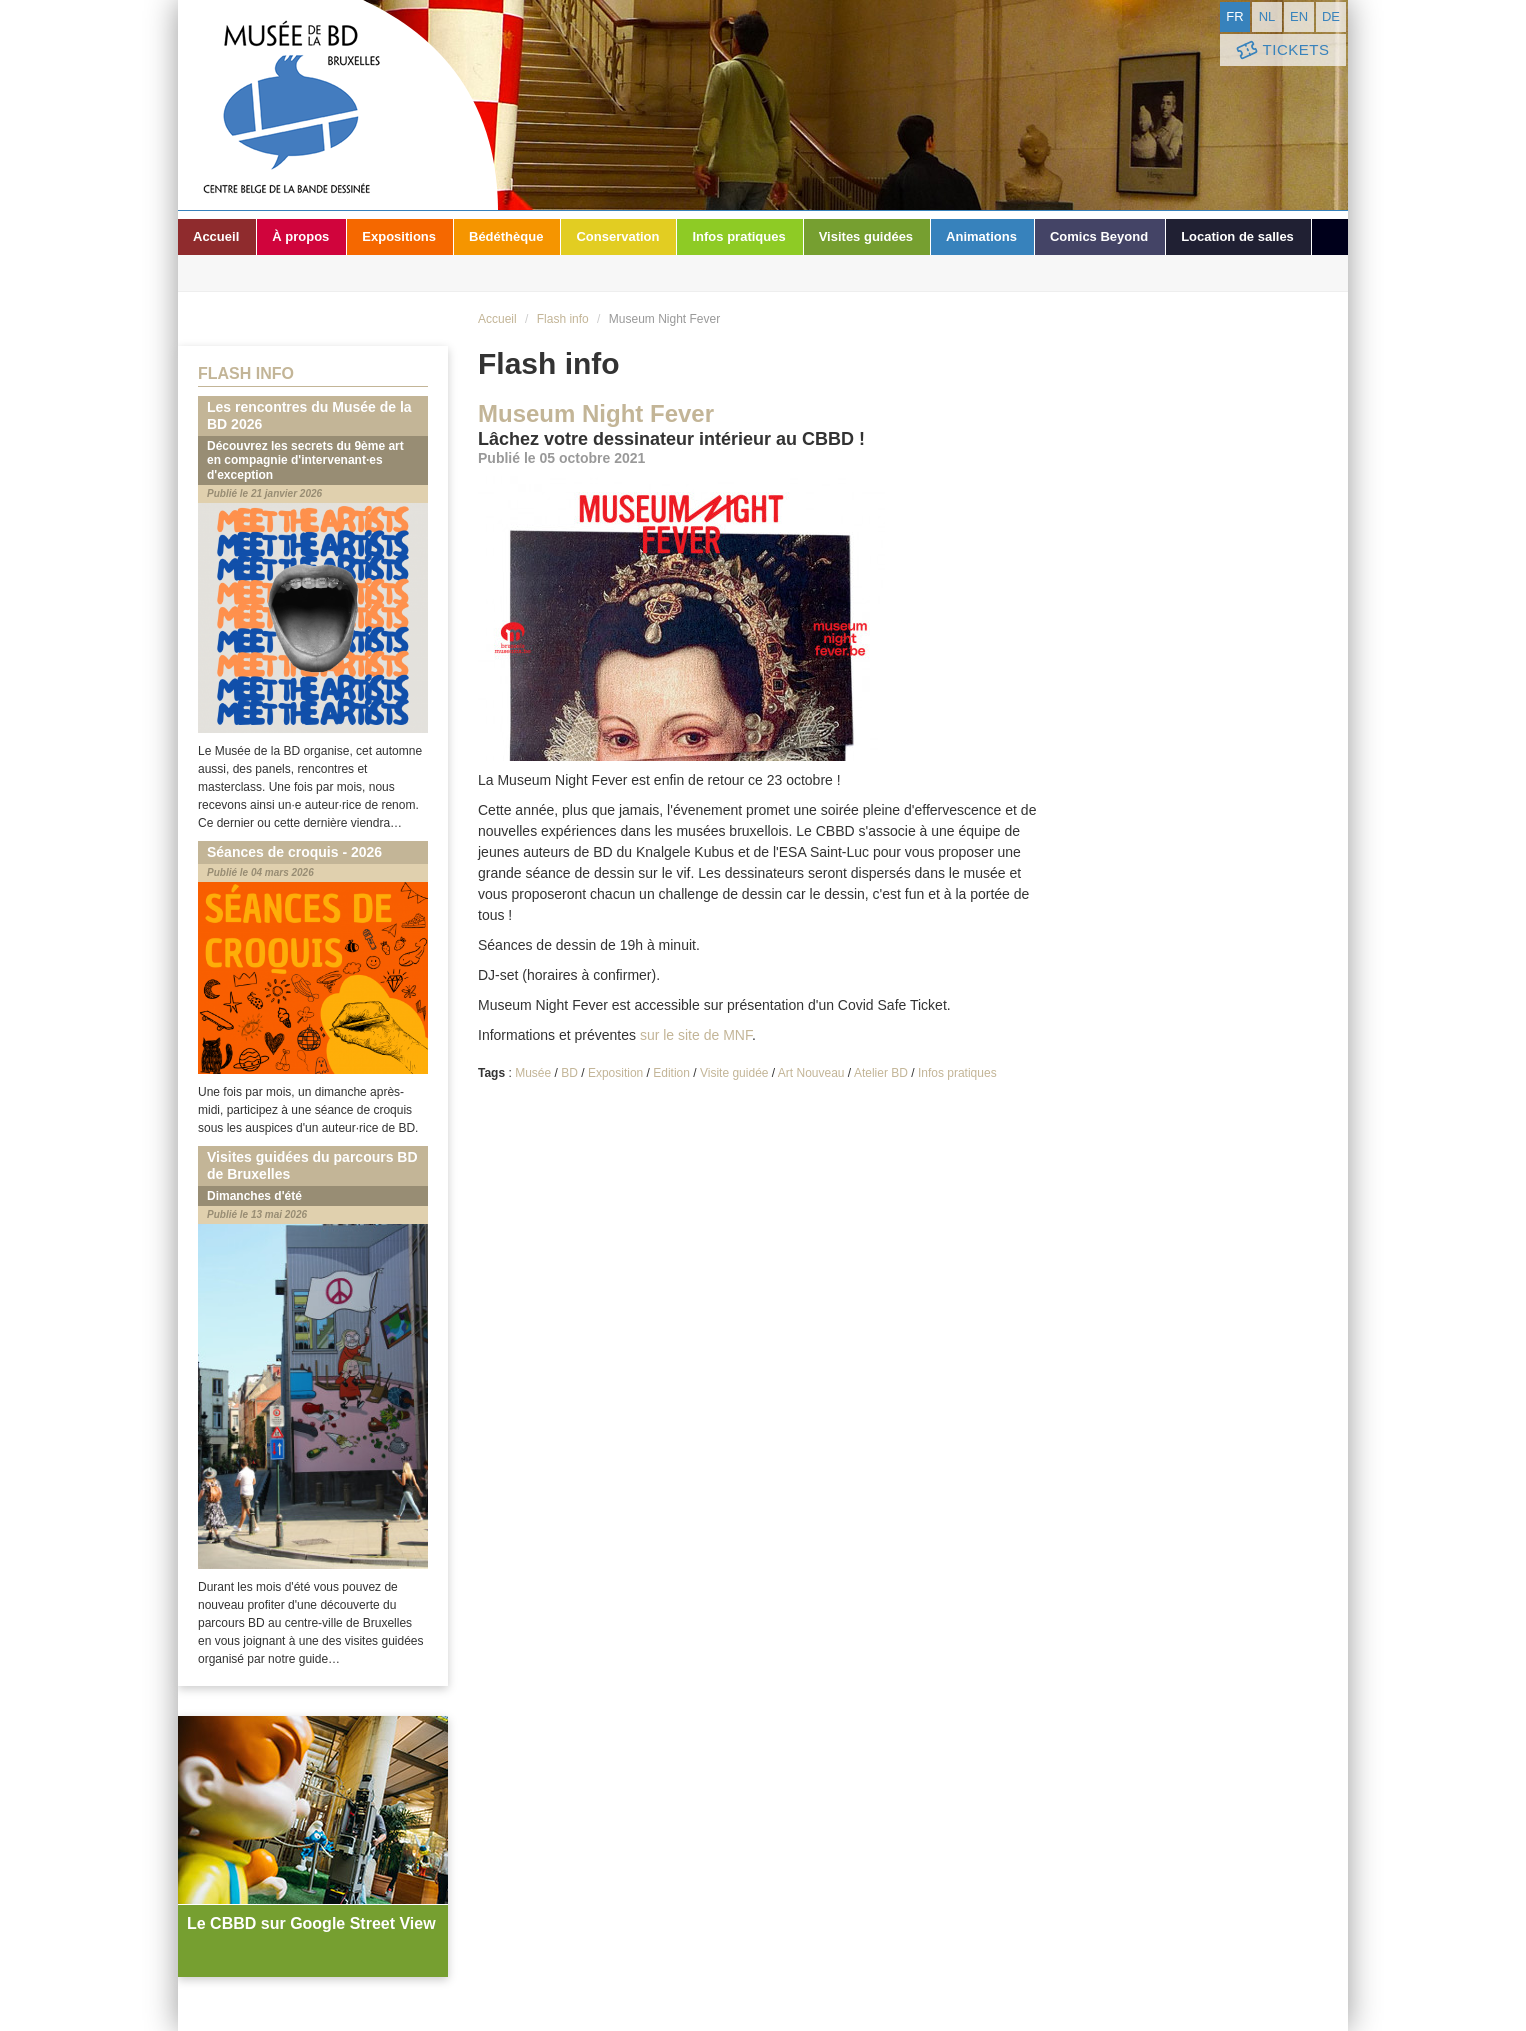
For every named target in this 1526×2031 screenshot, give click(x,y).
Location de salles (1237, 236)
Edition (671, 1073)
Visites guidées (866, 236)
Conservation (617, 236)
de (1331, 16)
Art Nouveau (811, 1073)
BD (569, 1073)
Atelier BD (881, 1073)
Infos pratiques (738, 236)
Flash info (563, 319)
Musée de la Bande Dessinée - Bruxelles (338, 105)
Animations (981, 236)
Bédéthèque (506, 236)
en (1299, 16)
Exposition (615, 1073)
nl (1267, 16)
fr (1234, 16)
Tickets (1281, 50)
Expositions (399, 236)
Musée (533, 1073)
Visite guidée (734, 1073)
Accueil (216, 236)
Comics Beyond (1099, 236)
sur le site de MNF (696, 1035)
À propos (300, 236)
